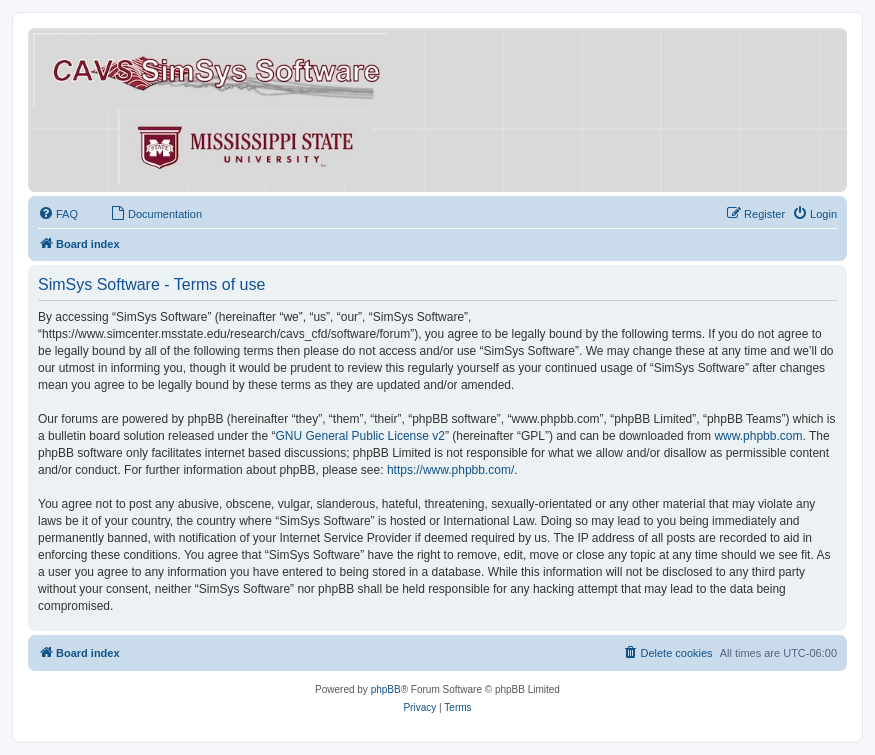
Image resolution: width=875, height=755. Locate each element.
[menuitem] (58, 214)
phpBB (386, 689)
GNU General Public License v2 (360, 436)
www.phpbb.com (758, 436)
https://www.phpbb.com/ (450, 470)
